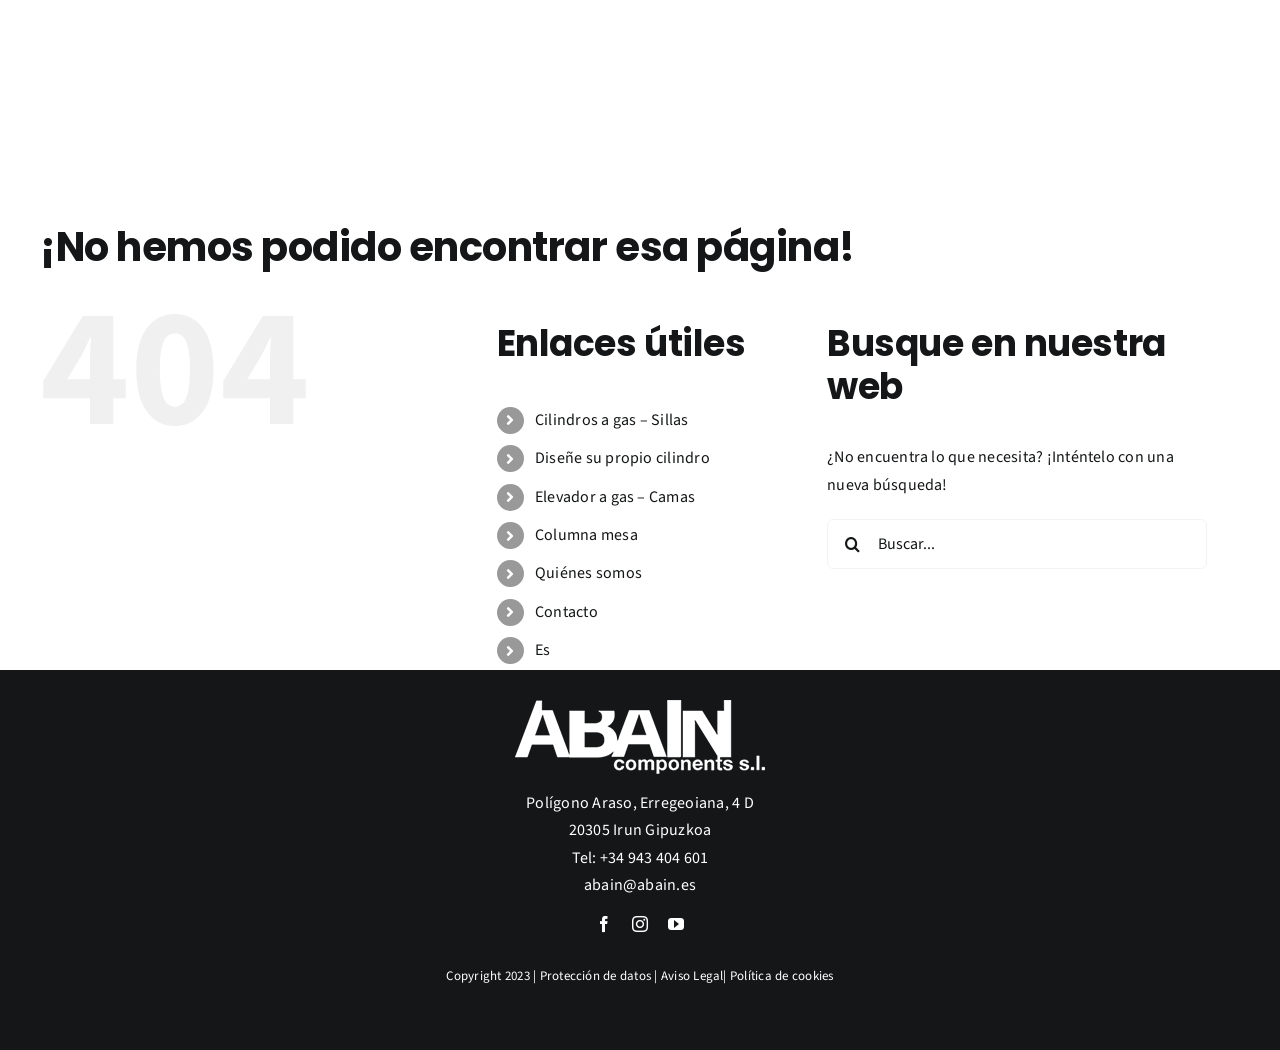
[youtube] (676, 924)
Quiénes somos (588, 573)
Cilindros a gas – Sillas (612, 420)
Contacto (566, 612)
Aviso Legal (692, 976)
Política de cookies (782, 976)
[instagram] (640, 924)
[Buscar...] (1017, 544)
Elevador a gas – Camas (615, 497)
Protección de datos (596, 976)
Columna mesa (586, 535)
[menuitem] (1206, 171)
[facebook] (604, 924)
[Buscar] (852, 544)
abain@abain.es (640, 885)
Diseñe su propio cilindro (622, 458)
